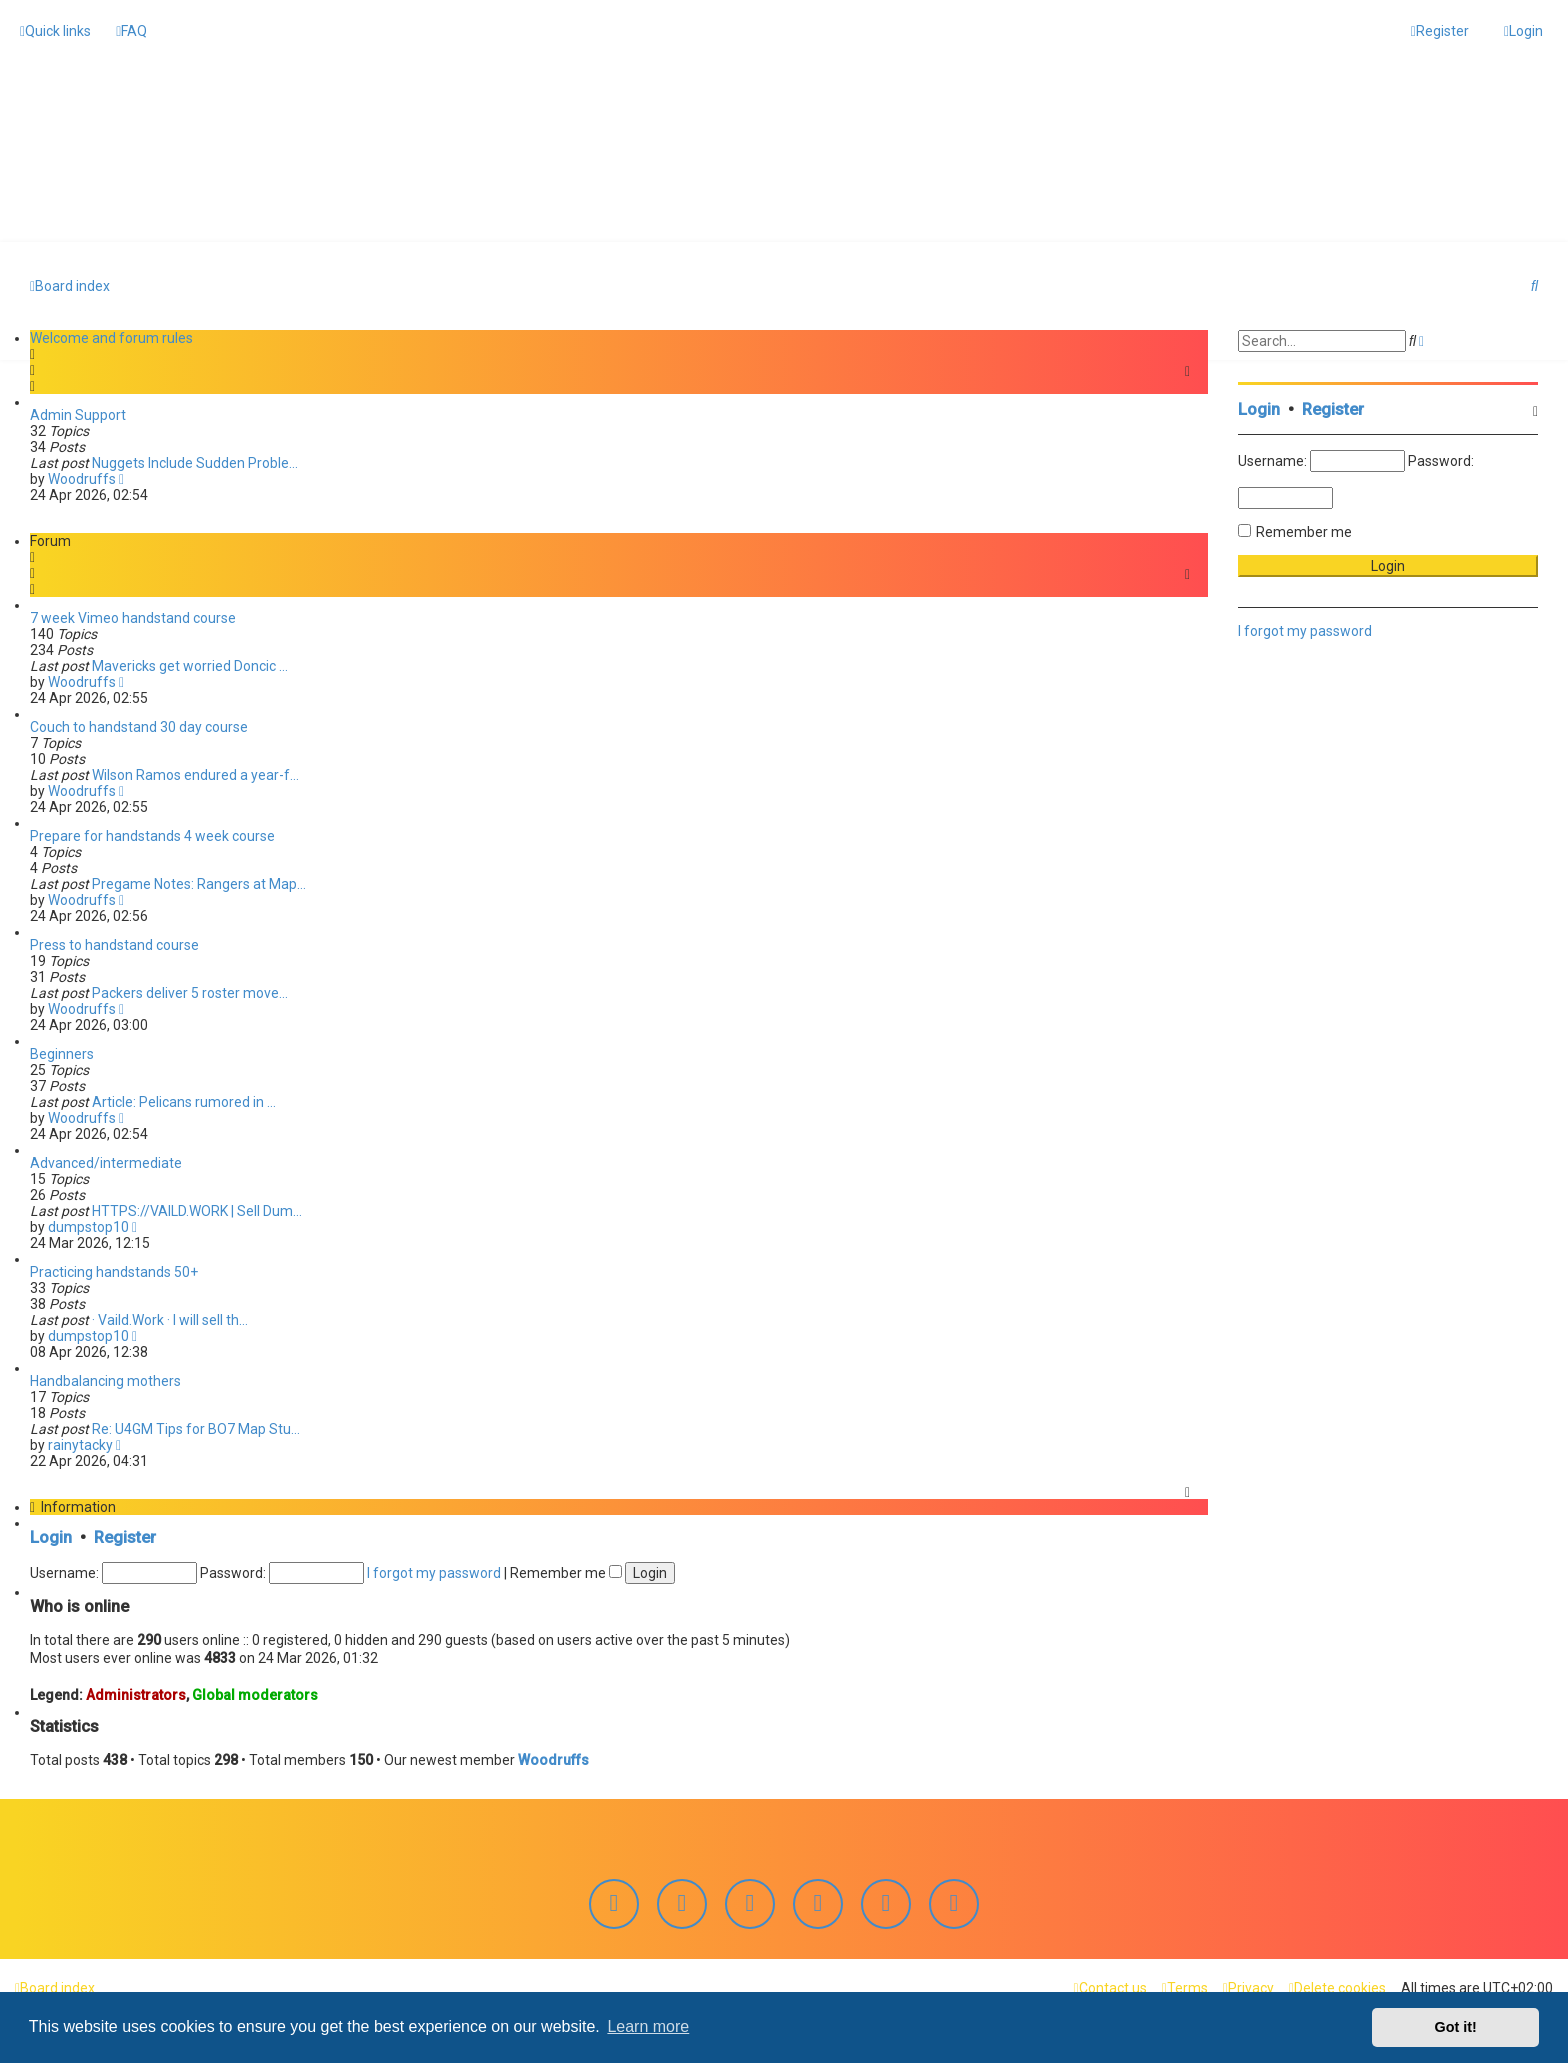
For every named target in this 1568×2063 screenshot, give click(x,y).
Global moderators (255, 1693)
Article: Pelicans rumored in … (184, 1101)
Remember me (566, 1572)
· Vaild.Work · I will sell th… (170, 1319)
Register (125, 1536)
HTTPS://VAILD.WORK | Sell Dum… (197, 1210)
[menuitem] (131, 31)
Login (51, 1536)
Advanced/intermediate (106, 1162)
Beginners (62, 1053)
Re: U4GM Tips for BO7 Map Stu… (196, 1428)
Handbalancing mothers (105, 1380)
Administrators (136, 1693)
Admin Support (78, 414)
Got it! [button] (1456, 2027)
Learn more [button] (648, 2026)
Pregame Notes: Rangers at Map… (199, 883)
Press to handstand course (114, 944)
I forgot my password (434, 1572)
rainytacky (80, 1444)
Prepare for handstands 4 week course (152, 835)
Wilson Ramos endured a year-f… (195, 774)
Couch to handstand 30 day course (139, 726)
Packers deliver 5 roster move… (190, 992)
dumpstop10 (88, 1226)
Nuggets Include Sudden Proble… (195, 462)
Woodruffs (82, 478)
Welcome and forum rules (111, 337)
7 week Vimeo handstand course (133, 617)
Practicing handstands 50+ (114, 1271)
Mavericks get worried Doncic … (190, 665)
